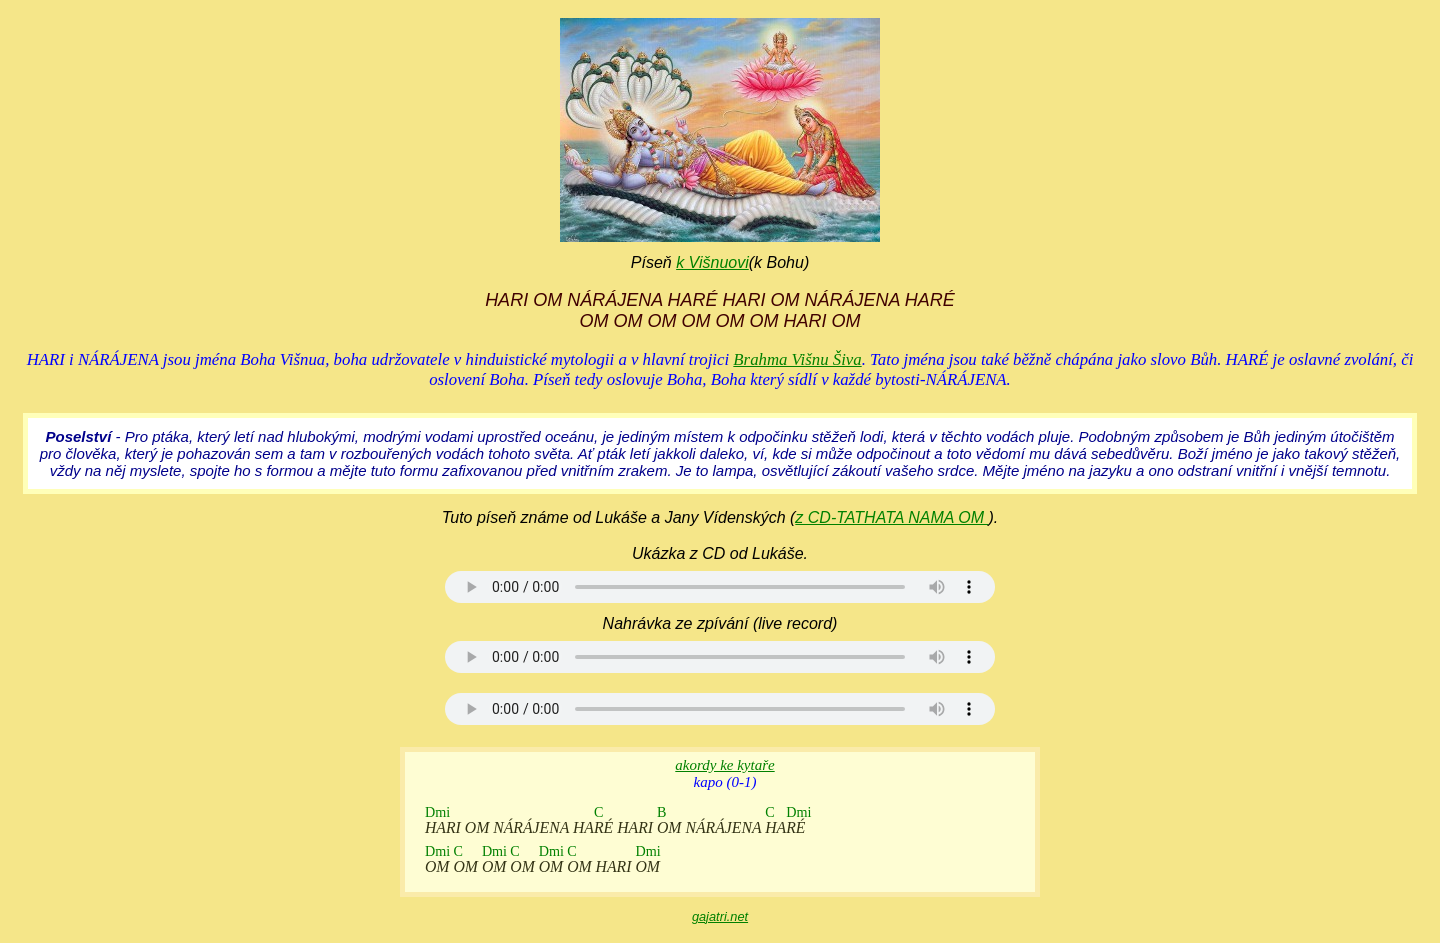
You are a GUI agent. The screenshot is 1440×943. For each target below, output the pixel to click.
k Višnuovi (712, 262)
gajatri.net (720, 916)
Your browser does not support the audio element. (720, 587)
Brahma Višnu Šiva (797, 359)
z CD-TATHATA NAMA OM (891, 517)
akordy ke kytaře (724, 765)
